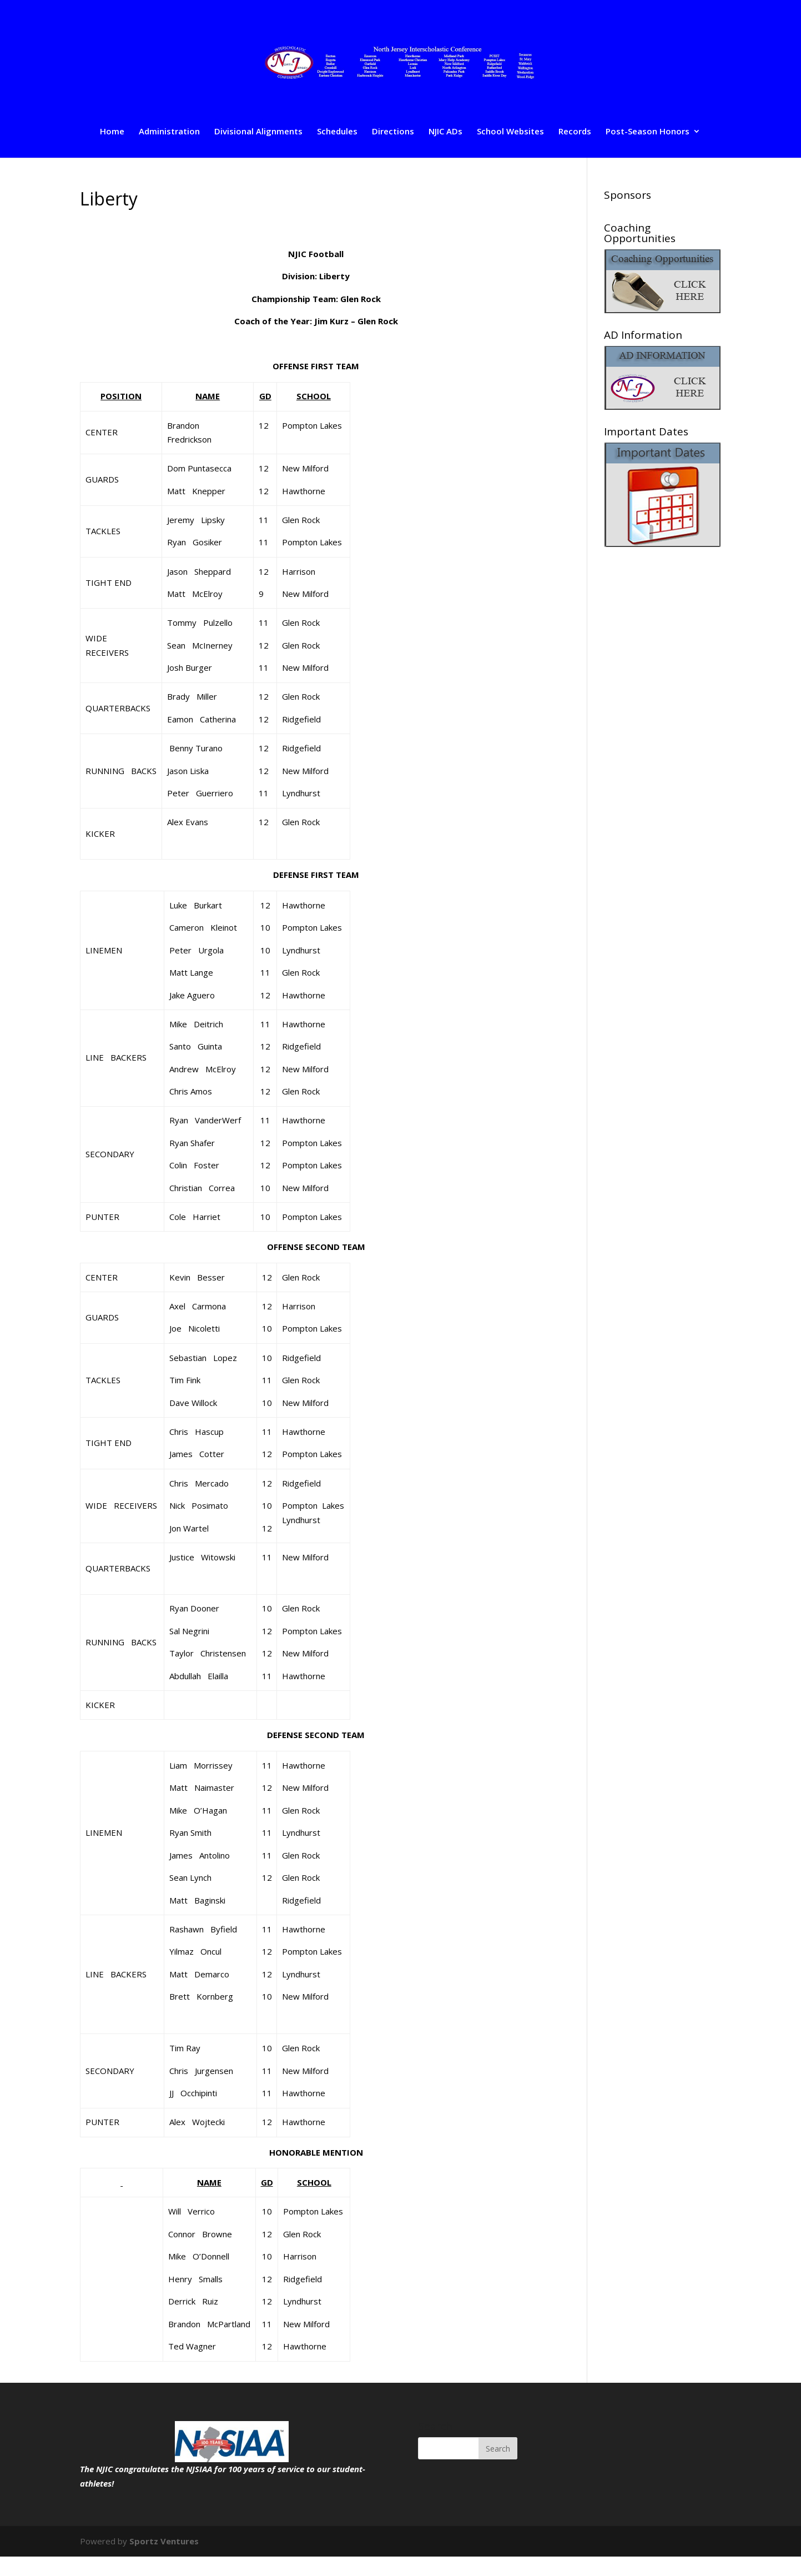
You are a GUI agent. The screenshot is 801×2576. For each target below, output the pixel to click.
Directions (393, 132)
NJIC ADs (445, 132)
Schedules (337, 132)
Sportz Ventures (164, 2541)
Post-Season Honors (647, 132)
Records (574, 132)
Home (112, 132)
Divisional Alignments (258, 132)
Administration (169, 132)
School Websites (510, 132)
